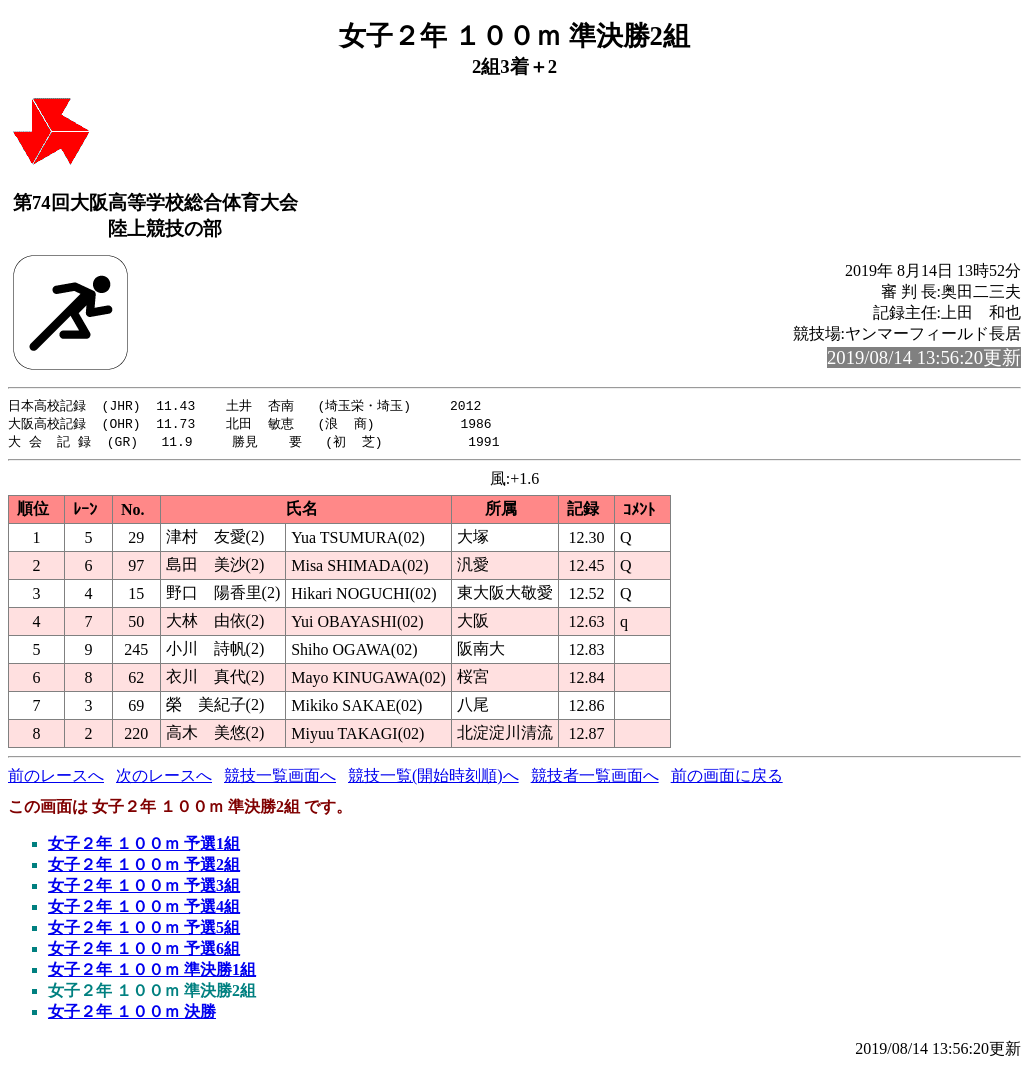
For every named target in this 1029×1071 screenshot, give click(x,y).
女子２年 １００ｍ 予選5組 (144, 930)
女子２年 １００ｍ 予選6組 (144, 951)
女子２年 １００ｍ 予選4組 (144, 909)
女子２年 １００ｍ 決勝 (132, 1014)
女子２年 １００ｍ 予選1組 (144, 846)
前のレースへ (56, 778)
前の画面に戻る (727, 778)
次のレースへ (164, 778)
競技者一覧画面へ (595, 778)
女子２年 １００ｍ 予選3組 (144, 888)
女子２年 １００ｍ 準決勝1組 (152, 972)
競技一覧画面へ (280, 778)
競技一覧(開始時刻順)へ (433, 778)
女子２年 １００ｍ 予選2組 (144, 867)
